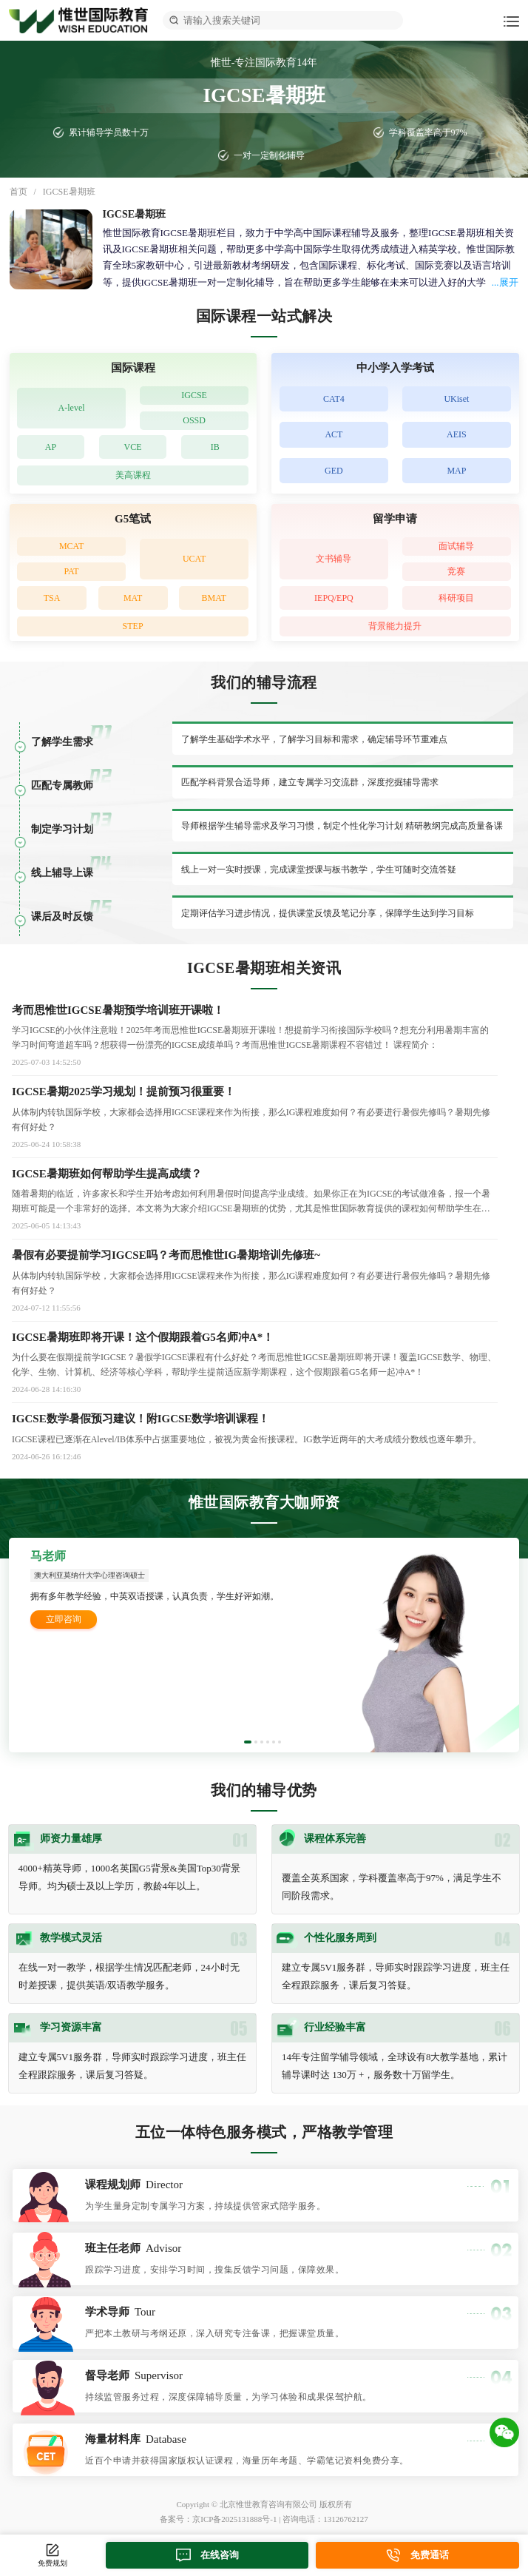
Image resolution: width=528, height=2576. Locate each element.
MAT (132, 598)
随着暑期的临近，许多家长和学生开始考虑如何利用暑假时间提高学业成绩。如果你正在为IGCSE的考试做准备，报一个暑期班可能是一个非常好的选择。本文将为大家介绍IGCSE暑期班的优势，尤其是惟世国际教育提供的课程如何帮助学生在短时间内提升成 (251, 1202)
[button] (247, 1742)
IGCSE (194, 395)
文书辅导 (333, 559)
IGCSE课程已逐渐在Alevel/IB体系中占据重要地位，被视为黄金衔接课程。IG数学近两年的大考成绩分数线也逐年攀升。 (246, 1439)
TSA (52, 598)
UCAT (194, 559)
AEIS (457, 434)
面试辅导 (456, 546)
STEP (133, 626)
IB (215, 447)
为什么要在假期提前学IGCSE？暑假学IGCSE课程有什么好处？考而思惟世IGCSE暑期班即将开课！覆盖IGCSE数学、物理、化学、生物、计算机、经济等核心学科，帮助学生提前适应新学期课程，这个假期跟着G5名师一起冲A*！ (254, 1364)
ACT (333, 434)
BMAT (214, 598)
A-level (71, 408)
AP (50, 447)
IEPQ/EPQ (333, 598)
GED (334, 470)
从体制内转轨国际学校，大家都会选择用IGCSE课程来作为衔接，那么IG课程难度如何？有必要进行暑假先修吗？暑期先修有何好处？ (251, 1283)
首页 (18, 191)
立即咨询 (63, 1619)
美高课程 (133, 475)
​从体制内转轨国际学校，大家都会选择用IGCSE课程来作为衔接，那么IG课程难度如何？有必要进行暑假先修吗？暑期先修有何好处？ (251, 1119)
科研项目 (456, 598)
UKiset (456, 399)
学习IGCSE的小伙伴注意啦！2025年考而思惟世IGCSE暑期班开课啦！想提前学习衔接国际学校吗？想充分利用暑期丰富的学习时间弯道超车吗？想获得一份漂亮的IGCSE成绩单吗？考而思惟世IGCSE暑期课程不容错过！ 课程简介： (250, 1037)
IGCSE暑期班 (69, 191)
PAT (71, 571)
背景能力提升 (395, 626)
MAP (456, 470)
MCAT (71, 546)
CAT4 (334, 399)
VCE (133, 447)
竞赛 (456, 571)
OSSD (194, 420)
